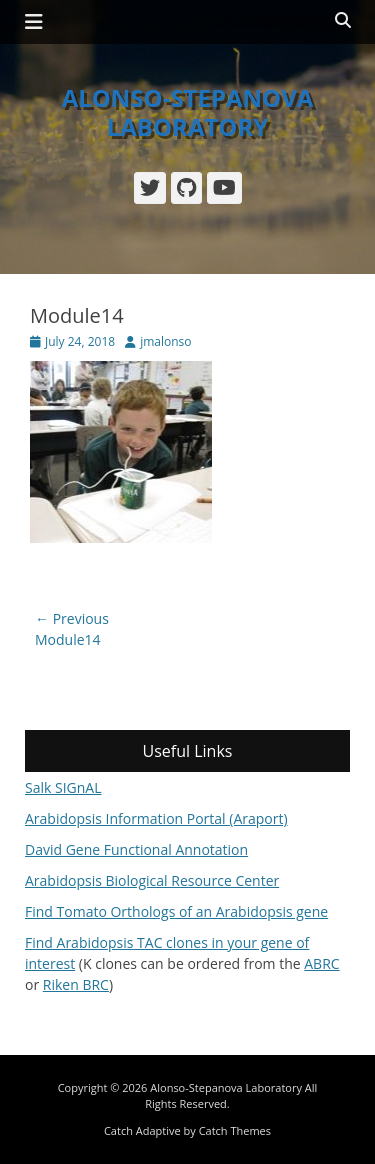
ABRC (321, 963)
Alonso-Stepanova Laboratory (188, 112)
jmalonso (165, 341)
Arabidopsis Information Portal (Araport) (156, 818)
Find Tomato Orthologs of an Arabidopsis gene (176, 911)
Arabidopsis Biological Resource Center (152, 880)
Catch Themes (235, 1130)
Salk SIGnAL (63, 787)
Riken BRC (76, 984)
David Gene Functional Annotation (136, 849)
